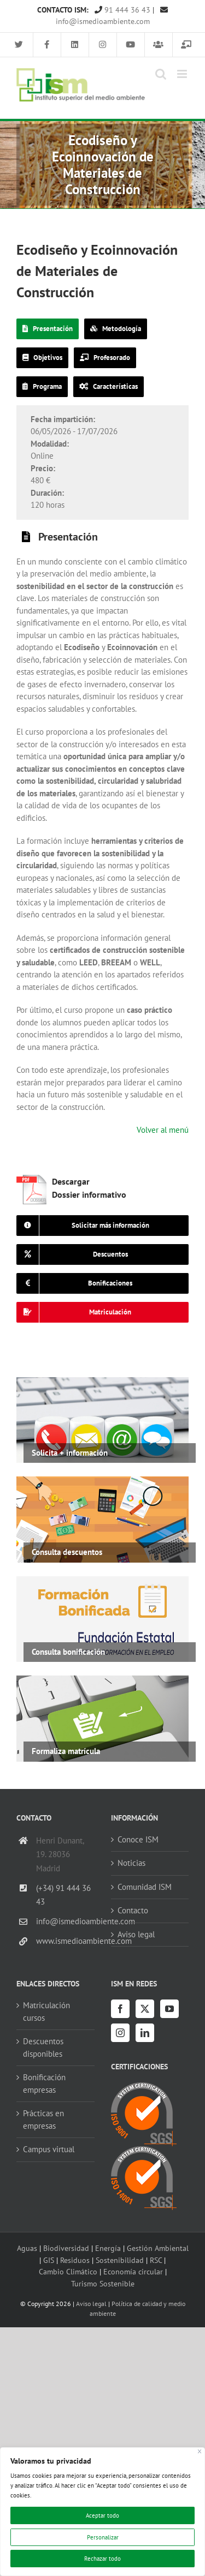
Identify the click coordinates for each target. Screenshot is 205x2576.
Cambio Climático (68, 2271)
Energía (108, 2248)
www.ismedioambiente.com (65, 1941)
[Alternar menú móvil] (183, 74)
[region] (102, 2511)
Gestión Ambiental (158, 2248)
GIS (48, 2260)
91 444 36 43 (122, 10)
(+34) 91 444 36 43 (63, 1895)
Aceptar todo (102, 2515)
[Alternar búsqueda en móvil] (160, 74)
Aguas (27, 2248)
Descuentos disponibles (43, 2047)
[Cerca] (200, 2451)
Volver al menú (163, 1130)
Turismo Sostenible (102, 2283)
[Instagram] (120, 2032)
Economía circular (133, 2271)
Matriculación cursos (46, 2011)
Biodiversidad (66, 2248)
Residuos (75, 2260)
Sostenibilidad (120, 2260)
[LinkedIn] (145, 2032)
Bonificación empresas (44, 2083)
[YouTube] (169, 2008)
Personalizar (103, 2537)
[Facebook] (120, 2008)
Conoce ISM (138, 1839)
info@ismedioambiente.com (65, 1921)
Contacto (133, 1910)
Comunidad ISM (145, 1887)
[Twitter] (145, 2008)
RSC (156, 2260)
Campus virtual (48, 2149)
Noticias (131, 1863)
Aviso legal (136, 1934)
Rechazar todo (102, 2558)
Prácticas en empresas (43, 2119)
